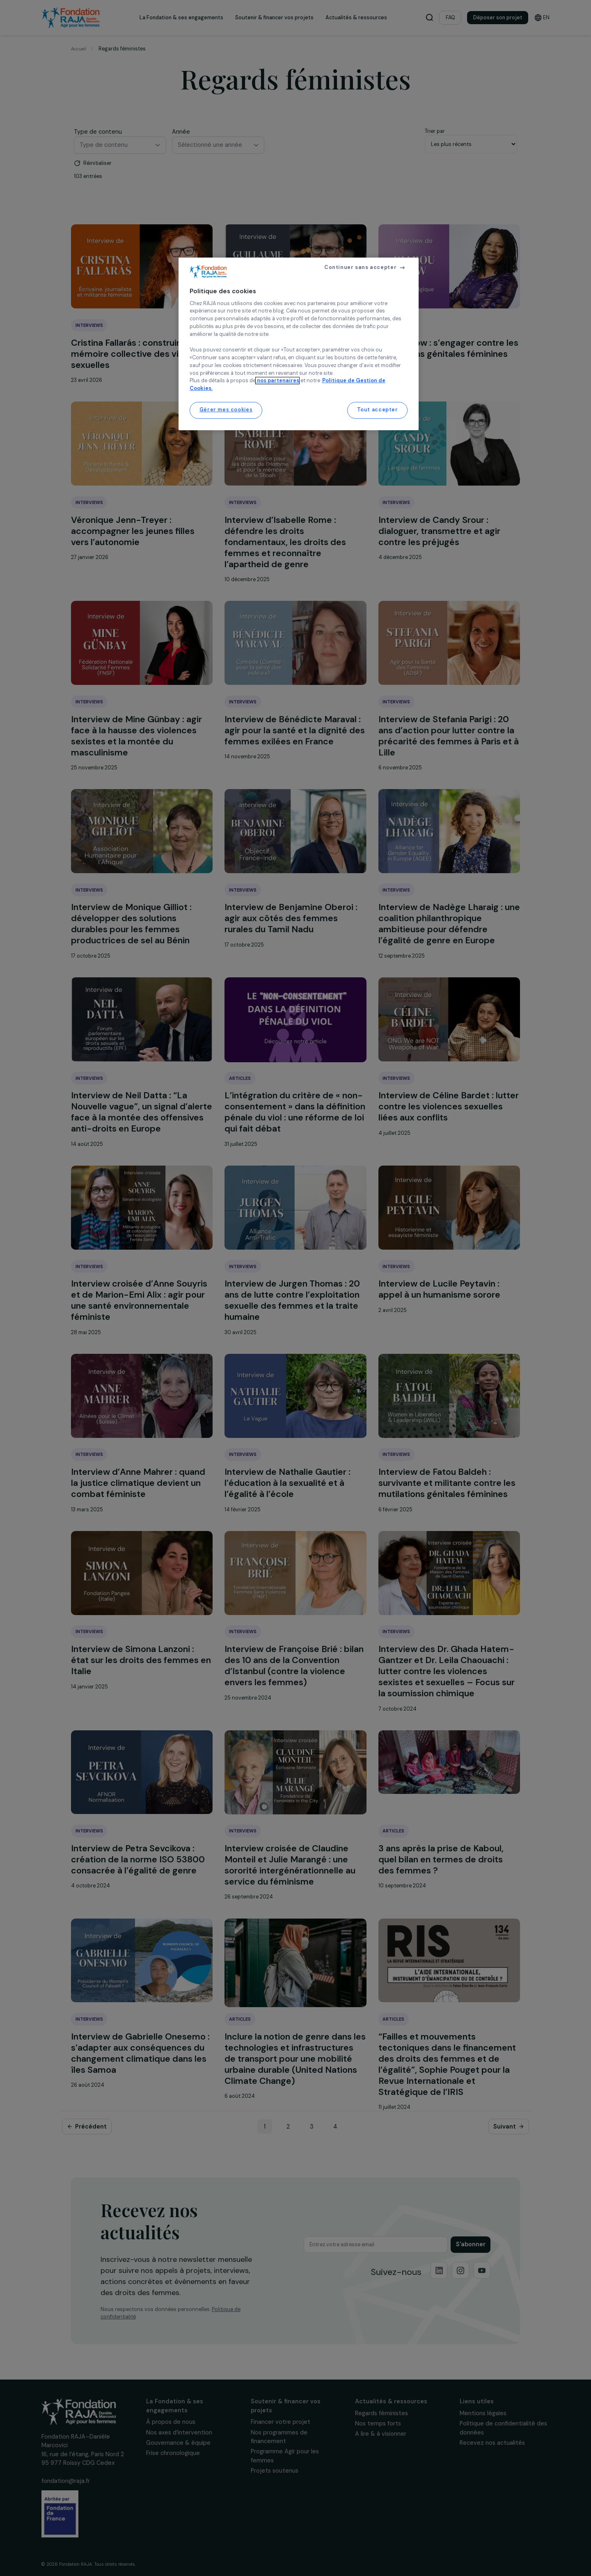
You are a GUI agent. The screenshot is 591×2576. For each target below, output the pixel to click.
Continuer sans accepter (360, 267)
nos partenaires (277, 380)
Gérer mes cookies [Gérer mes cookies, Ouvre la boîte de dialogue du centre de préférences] (226, 409)
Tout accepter (377, 409)
